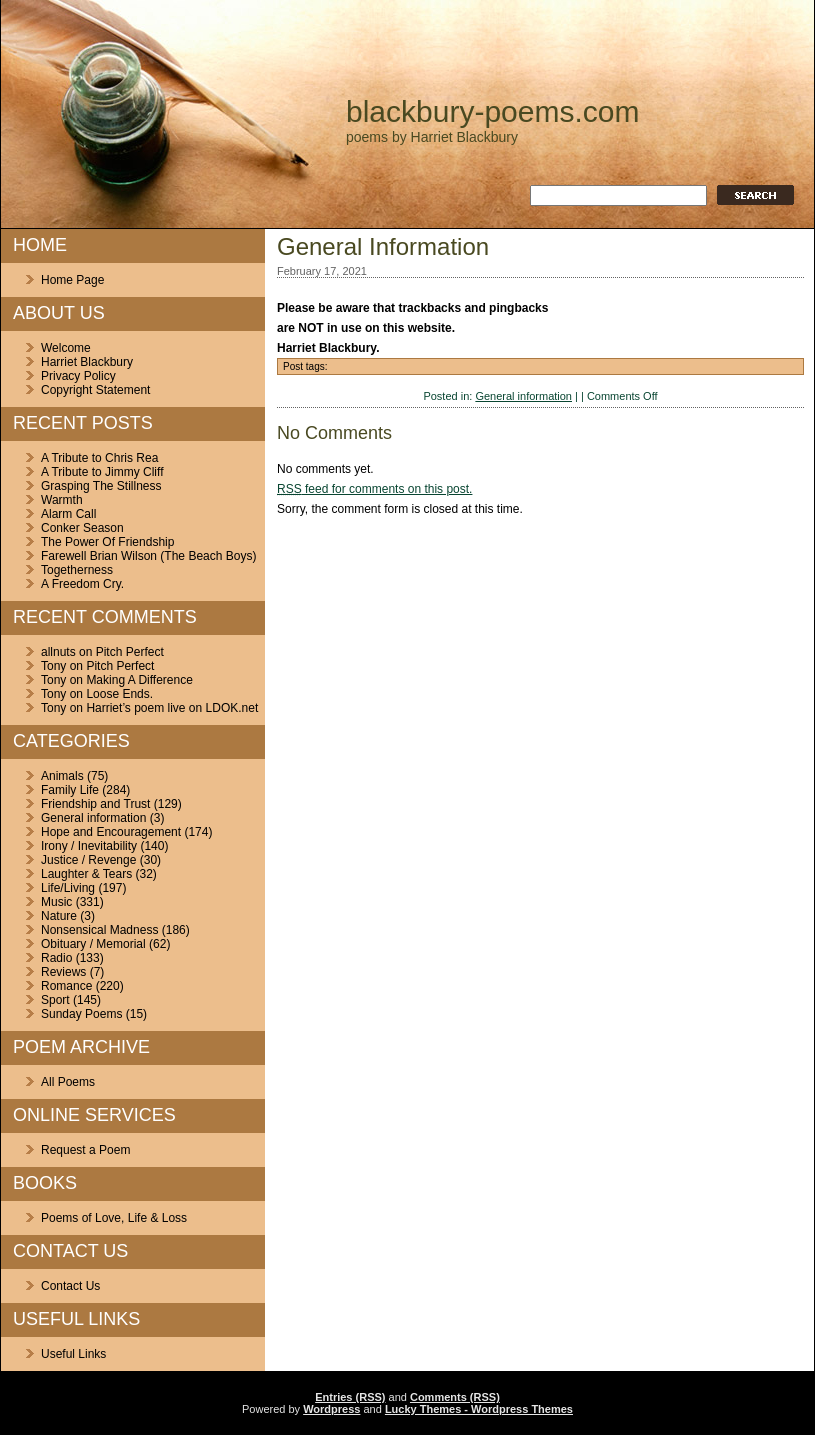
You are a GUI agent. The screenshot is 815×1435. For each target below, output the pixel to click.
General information (93, 818)
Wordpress (331, 1409)
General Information (383, 246)
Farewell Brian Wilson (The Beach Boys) (148, 556)
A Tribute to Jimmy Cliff (102, 472)
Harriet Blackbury (87, 362)
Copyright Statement (95, 390)
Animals (62, 776)
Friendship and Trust (95, 804)
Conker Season (82, 528)
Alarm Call (68, 514)
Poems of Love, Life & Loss (114, 1218)
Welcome (66, 348)
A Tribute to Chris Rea (99, 458)
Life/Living (68, 888)
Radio (56, 958)
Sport (55, 1000)
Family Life (70, 790)
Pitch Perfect (130, 652)
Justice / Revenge (88, 860)
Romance (66, 986)
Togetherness (77, 570)
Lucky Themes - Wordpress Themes (479, 1409)
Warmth (62, 500)
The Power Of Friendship (107, 542)
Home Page (72, 280)
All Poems (68, 1082)
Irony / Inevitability (89, 846)
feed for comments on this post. (374, 489)
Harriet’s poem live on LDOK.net (172, 708)
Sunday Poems (81, 1014)
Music (56, 902)
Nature (59, 916)
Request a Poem (85, 1150)
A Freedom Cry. (82, 584)
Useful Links (73, 1354)
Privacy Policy (78, 376)
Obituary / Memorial (93, 944)
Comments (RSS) (455, 1397)
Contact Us (70, 1286)
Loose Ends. (119, 694)
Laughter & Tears (86, 874)
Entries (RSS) (350, 1397)
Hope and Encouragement (111, 832)
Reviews (63, 972)
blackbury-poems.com (492, 111)
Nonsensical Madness (99, 930)
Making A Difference (139, 680)
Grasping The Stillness (101, 486)
